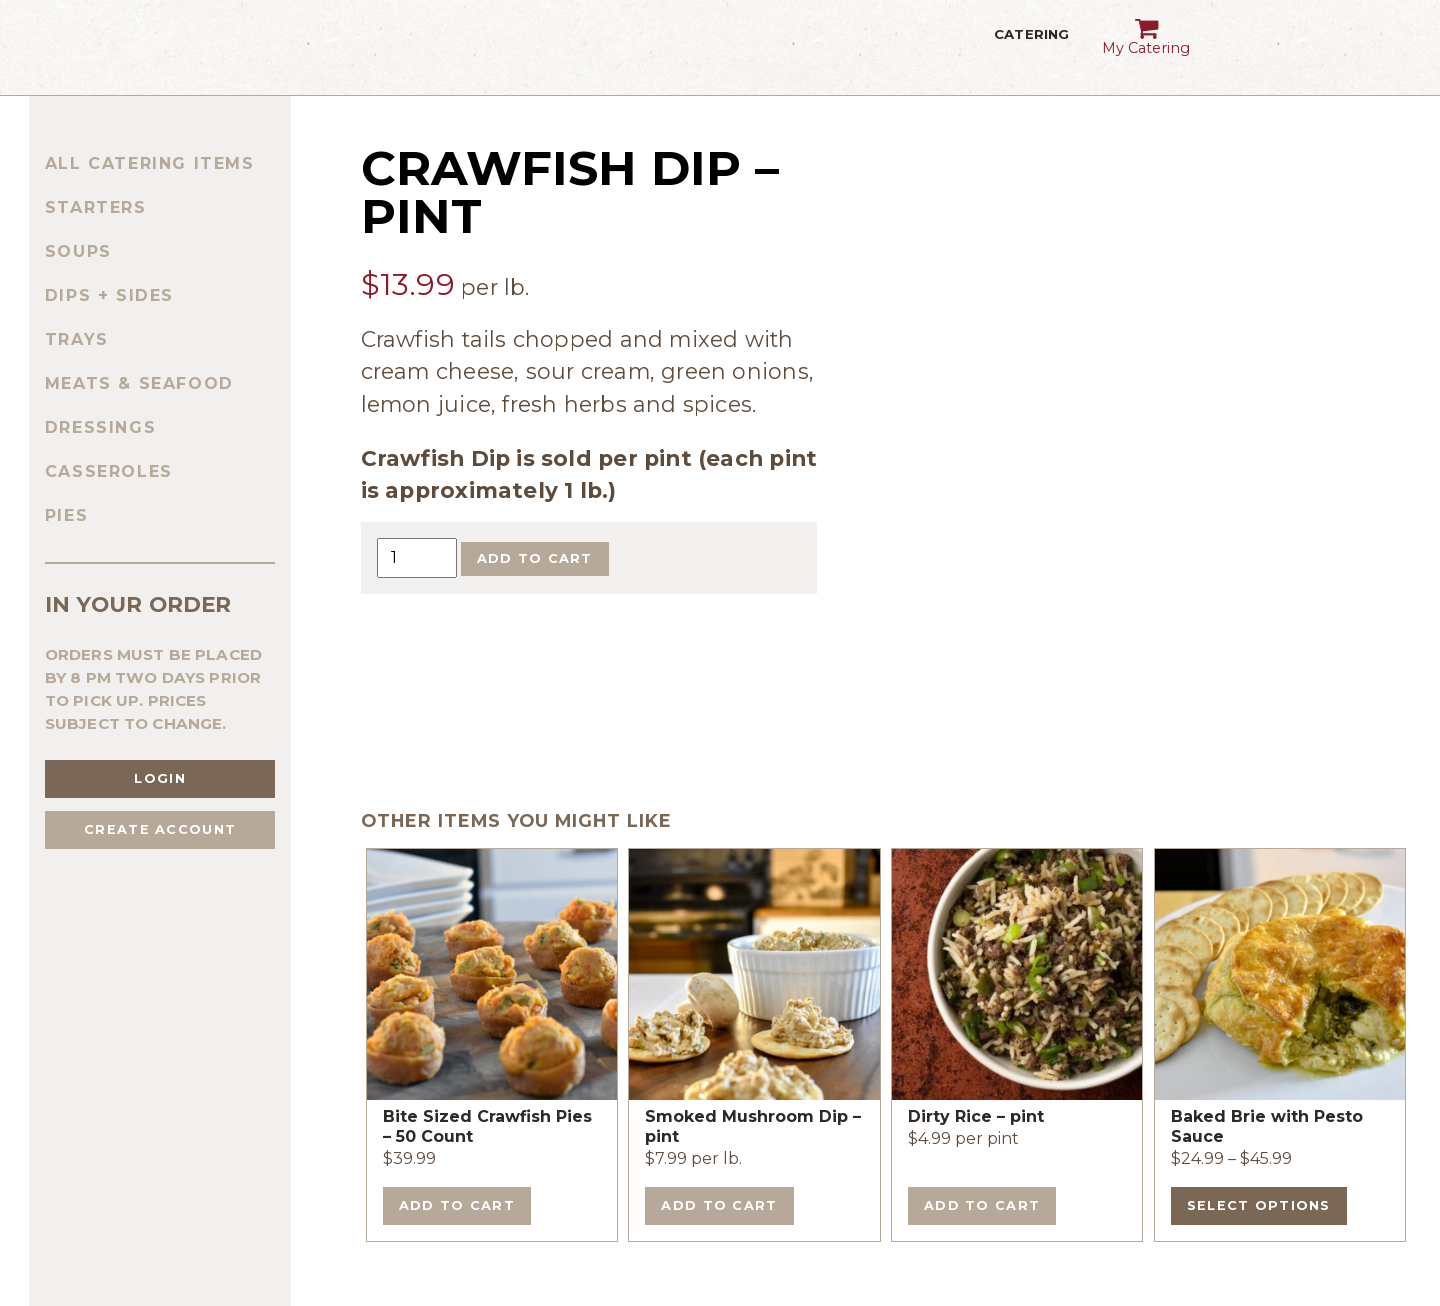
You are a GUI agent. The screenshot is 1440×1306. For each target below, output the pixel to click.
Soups (78, 251)
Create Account (160, 829)
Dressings (100, 427)
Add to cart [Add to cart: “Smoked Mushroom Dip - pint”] (719, 1205)
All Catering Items (150, 163)
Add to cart (535, 558)
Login (159, 778)
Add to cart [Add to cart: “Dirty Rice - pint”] (982, 1205)
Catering (1031, 47)
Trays (77, 339)
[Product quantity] (417, 557)
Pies (66, 515)
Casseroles (109, 471)
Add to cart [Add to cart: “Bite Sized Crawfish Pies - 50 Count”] (457, 1205)
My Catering (1146, 30)
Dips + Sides (109, 295)
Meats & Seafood (139, 383)
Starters (96, 207)
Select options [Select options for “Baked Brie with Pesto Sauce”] (1259, 1205)
